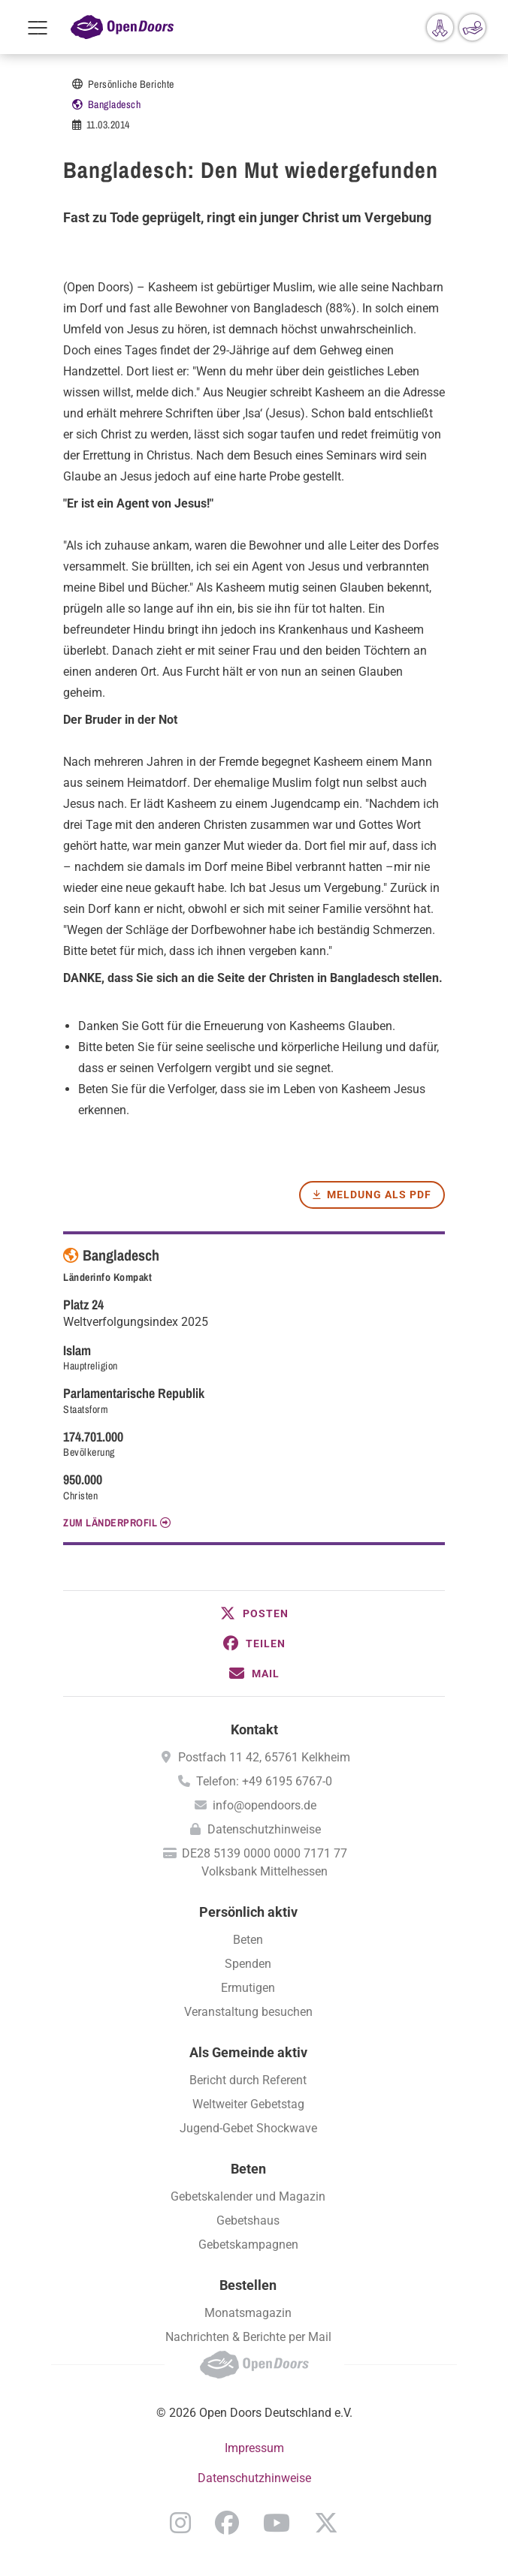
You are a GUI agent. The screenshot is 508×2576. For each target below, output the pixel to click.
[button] (254, 1613)
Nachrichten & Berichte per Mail (248, 2337)
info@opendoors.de (264, 1805)
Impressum (254, 2448)
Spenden (248, 1964)
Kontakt (254, 1729)
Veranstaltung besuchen (248, 2012)
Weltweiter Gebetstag (248, 2104)
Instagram (180, 2523)
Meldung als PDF (379, 1195)
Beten (248, 1940)
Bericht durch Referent (248, 2080)
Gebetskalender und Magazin (248, 2196)
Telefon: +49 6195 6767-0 (264, 1781)
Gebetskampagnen (248, 2244)
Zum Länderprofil (110, 1522)
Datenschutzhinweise (264, 1829)
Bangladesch (114, 104)
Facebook (227, 2523)
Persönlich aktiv (248, 1912)
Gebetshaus (248, 2220)
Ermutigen (248, 1988)
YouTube (276, 2523)
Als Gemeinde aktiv (248, 2052)
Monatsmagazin (248, 2313)
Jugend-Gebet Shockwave (248, 2128)
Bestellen (248, 2285)
